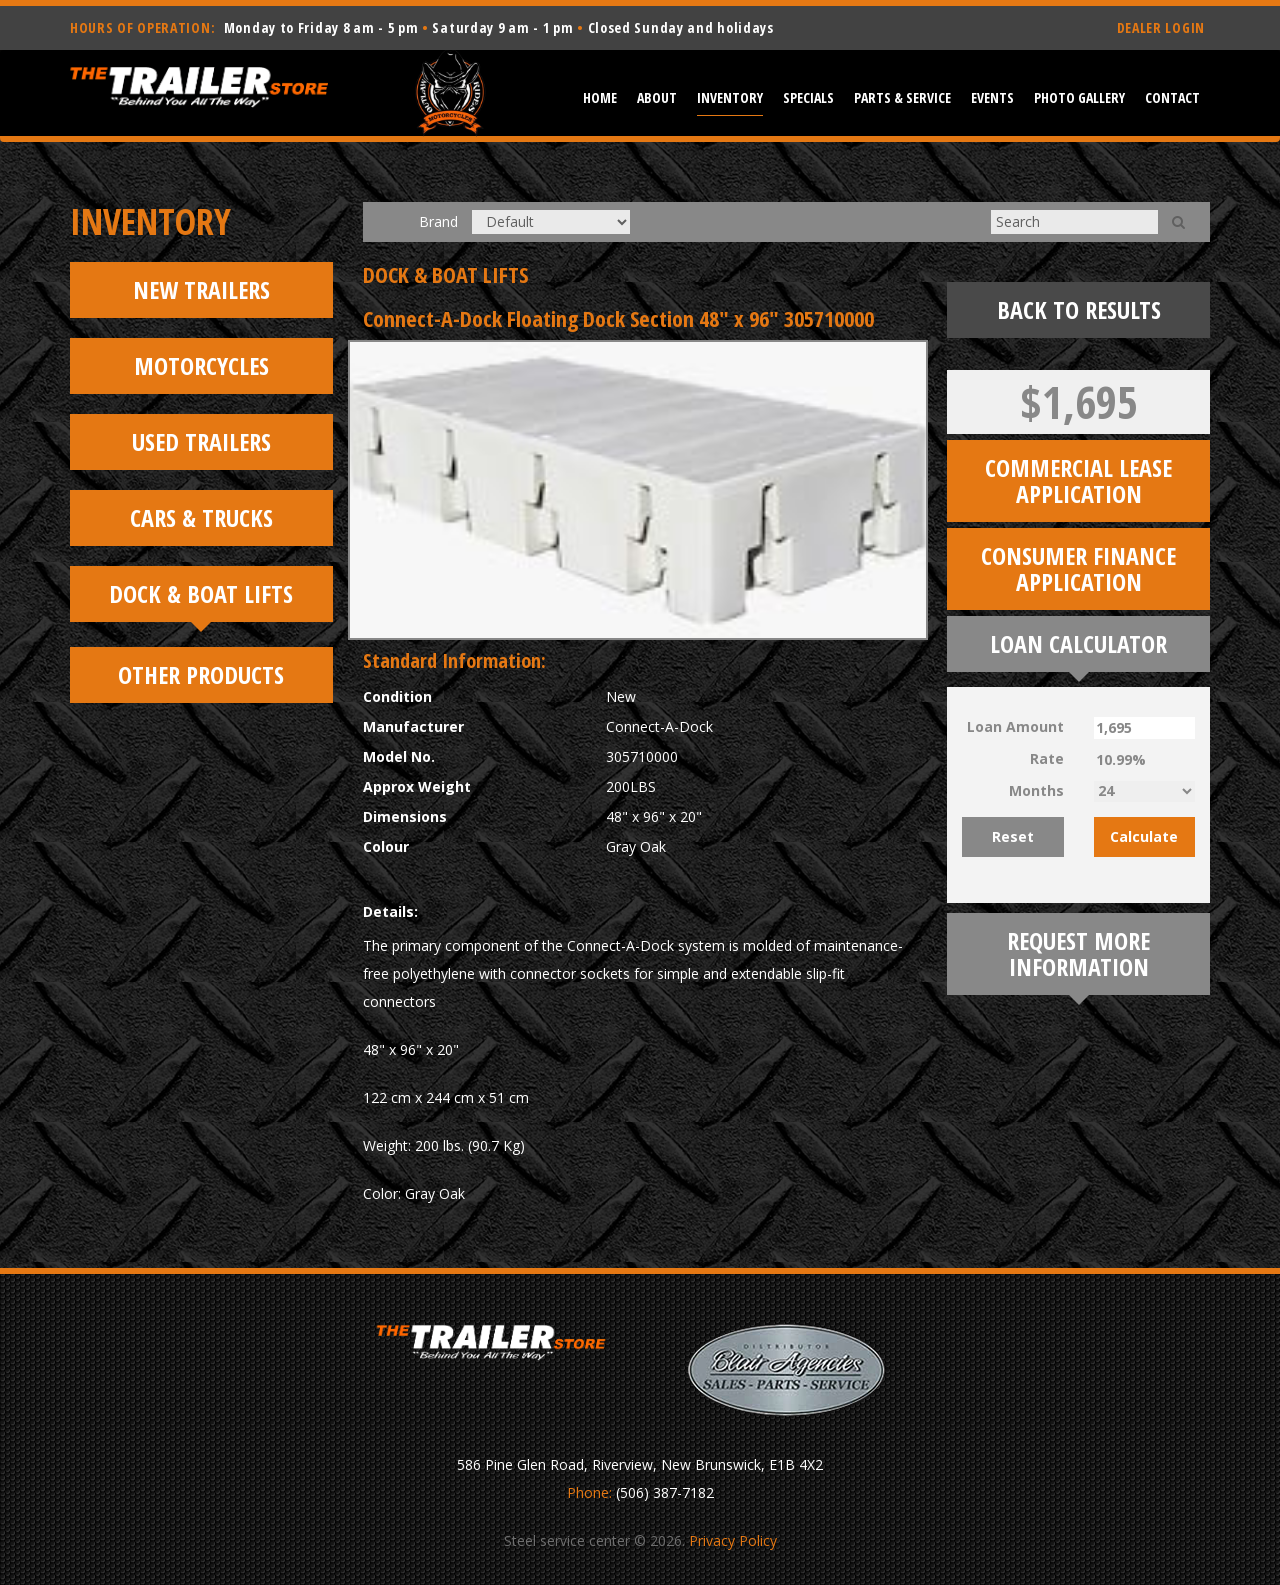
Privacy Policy (733, 1540)
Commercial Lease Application (1078, 480)
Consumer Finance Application (1078, 568)
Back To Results (1079, 309)
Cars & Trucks (201, 517)
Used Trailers (201, 441)
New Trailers (201, 289)
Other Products (201, 674)
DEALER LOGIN (1161, 27)
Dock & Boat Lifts (201, 593)
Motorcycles (201, 365)
